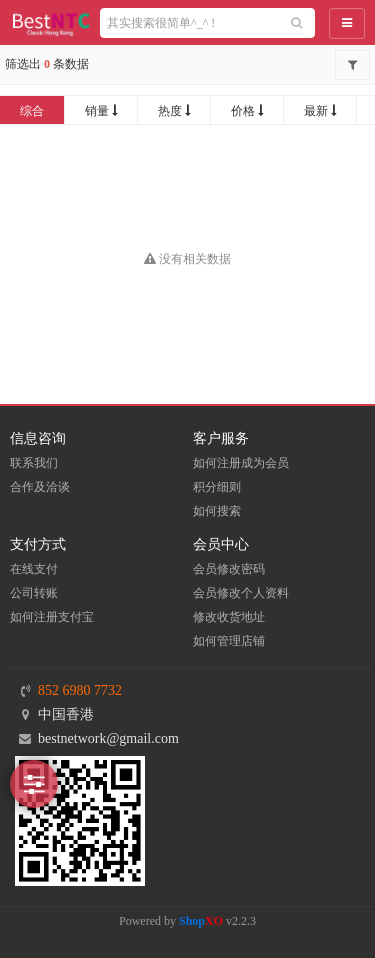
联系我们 (34, 463)
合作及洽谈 (40, 487)
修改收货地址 (229, 617)
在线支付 (34, 569)
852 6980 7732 (80, 690)
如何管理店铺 (229, 641)
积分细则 (217, 487)
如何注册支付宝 (52, 617)
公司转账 (34, 593)
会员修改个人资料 (241, 593)
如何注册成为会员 (241, 463)
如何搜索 (217, 511)
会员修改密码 (229, 569)
